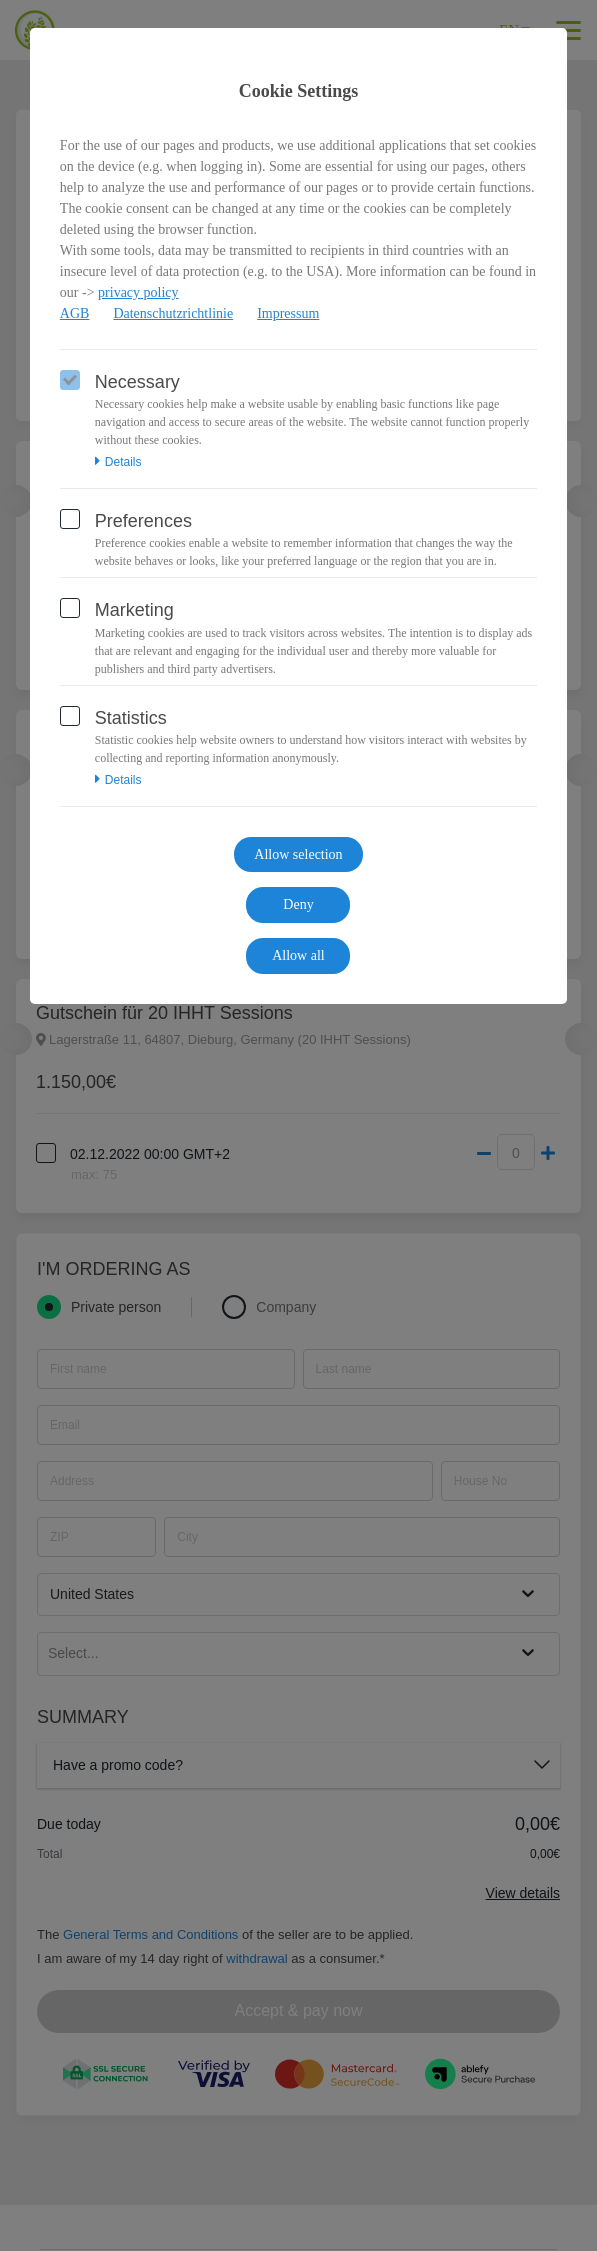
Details (118, 462)
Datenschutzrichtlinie (173, 313)
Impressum (288, 313)
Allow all (298, 955)
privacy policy (138, 292)
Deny (298, 904)
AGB (75, 313)
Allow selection (298, 854)
